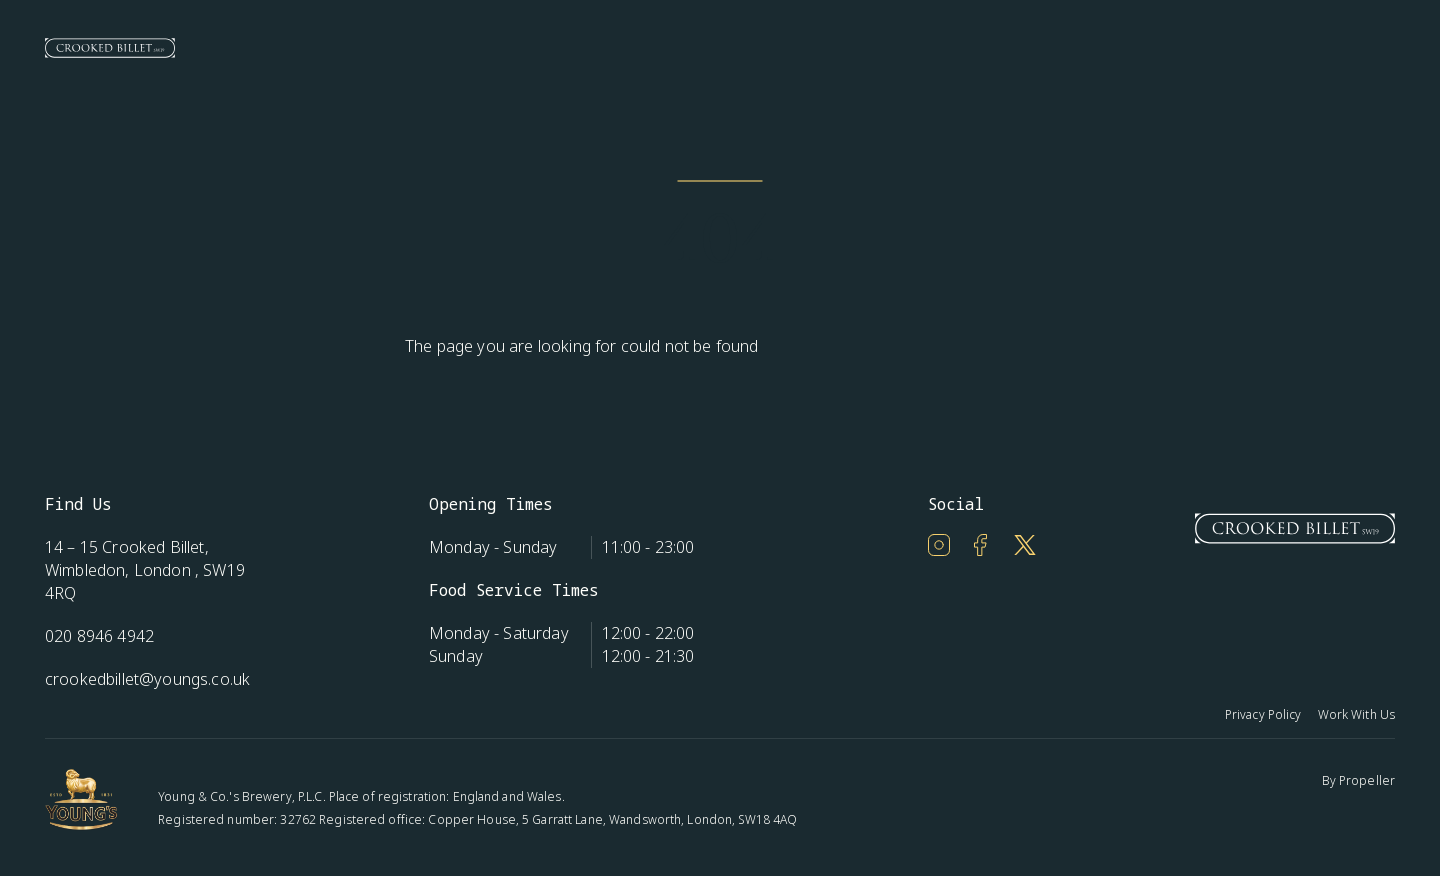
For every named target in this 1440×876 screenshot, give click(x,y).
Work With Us (1356, 714)
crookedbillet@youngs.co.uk (147, 679)
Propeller (1367, 780)
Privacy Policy (1263, 714)
